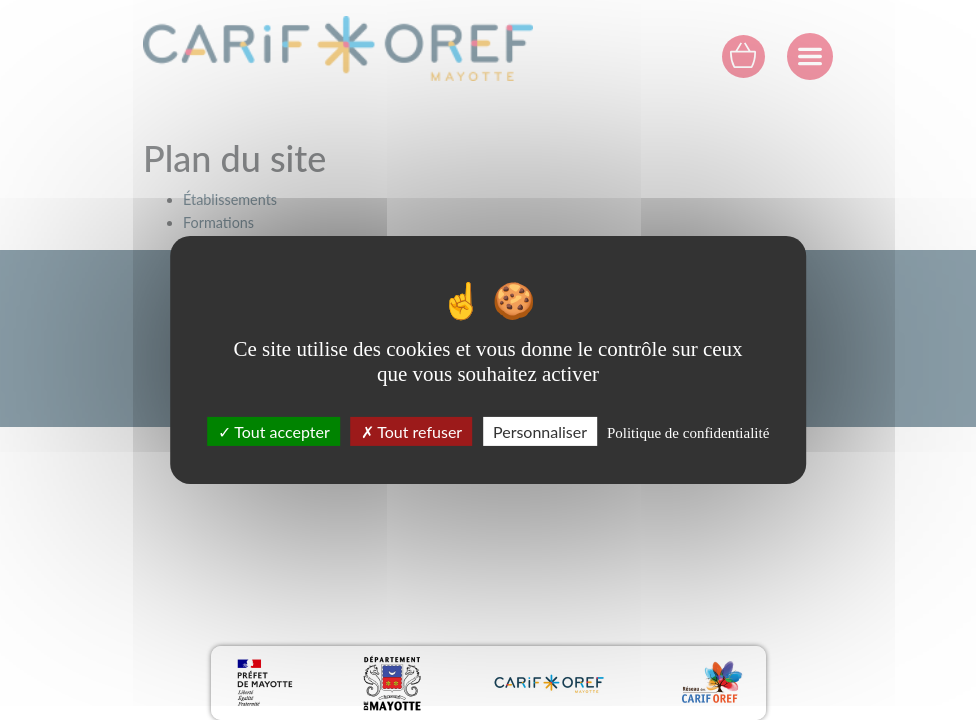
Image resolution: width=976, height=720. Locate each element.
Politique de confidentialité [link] (688, 433)
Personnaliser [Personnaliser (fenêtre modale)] (540, 431)
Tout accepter (274, 431)
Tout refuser (412, 431)
